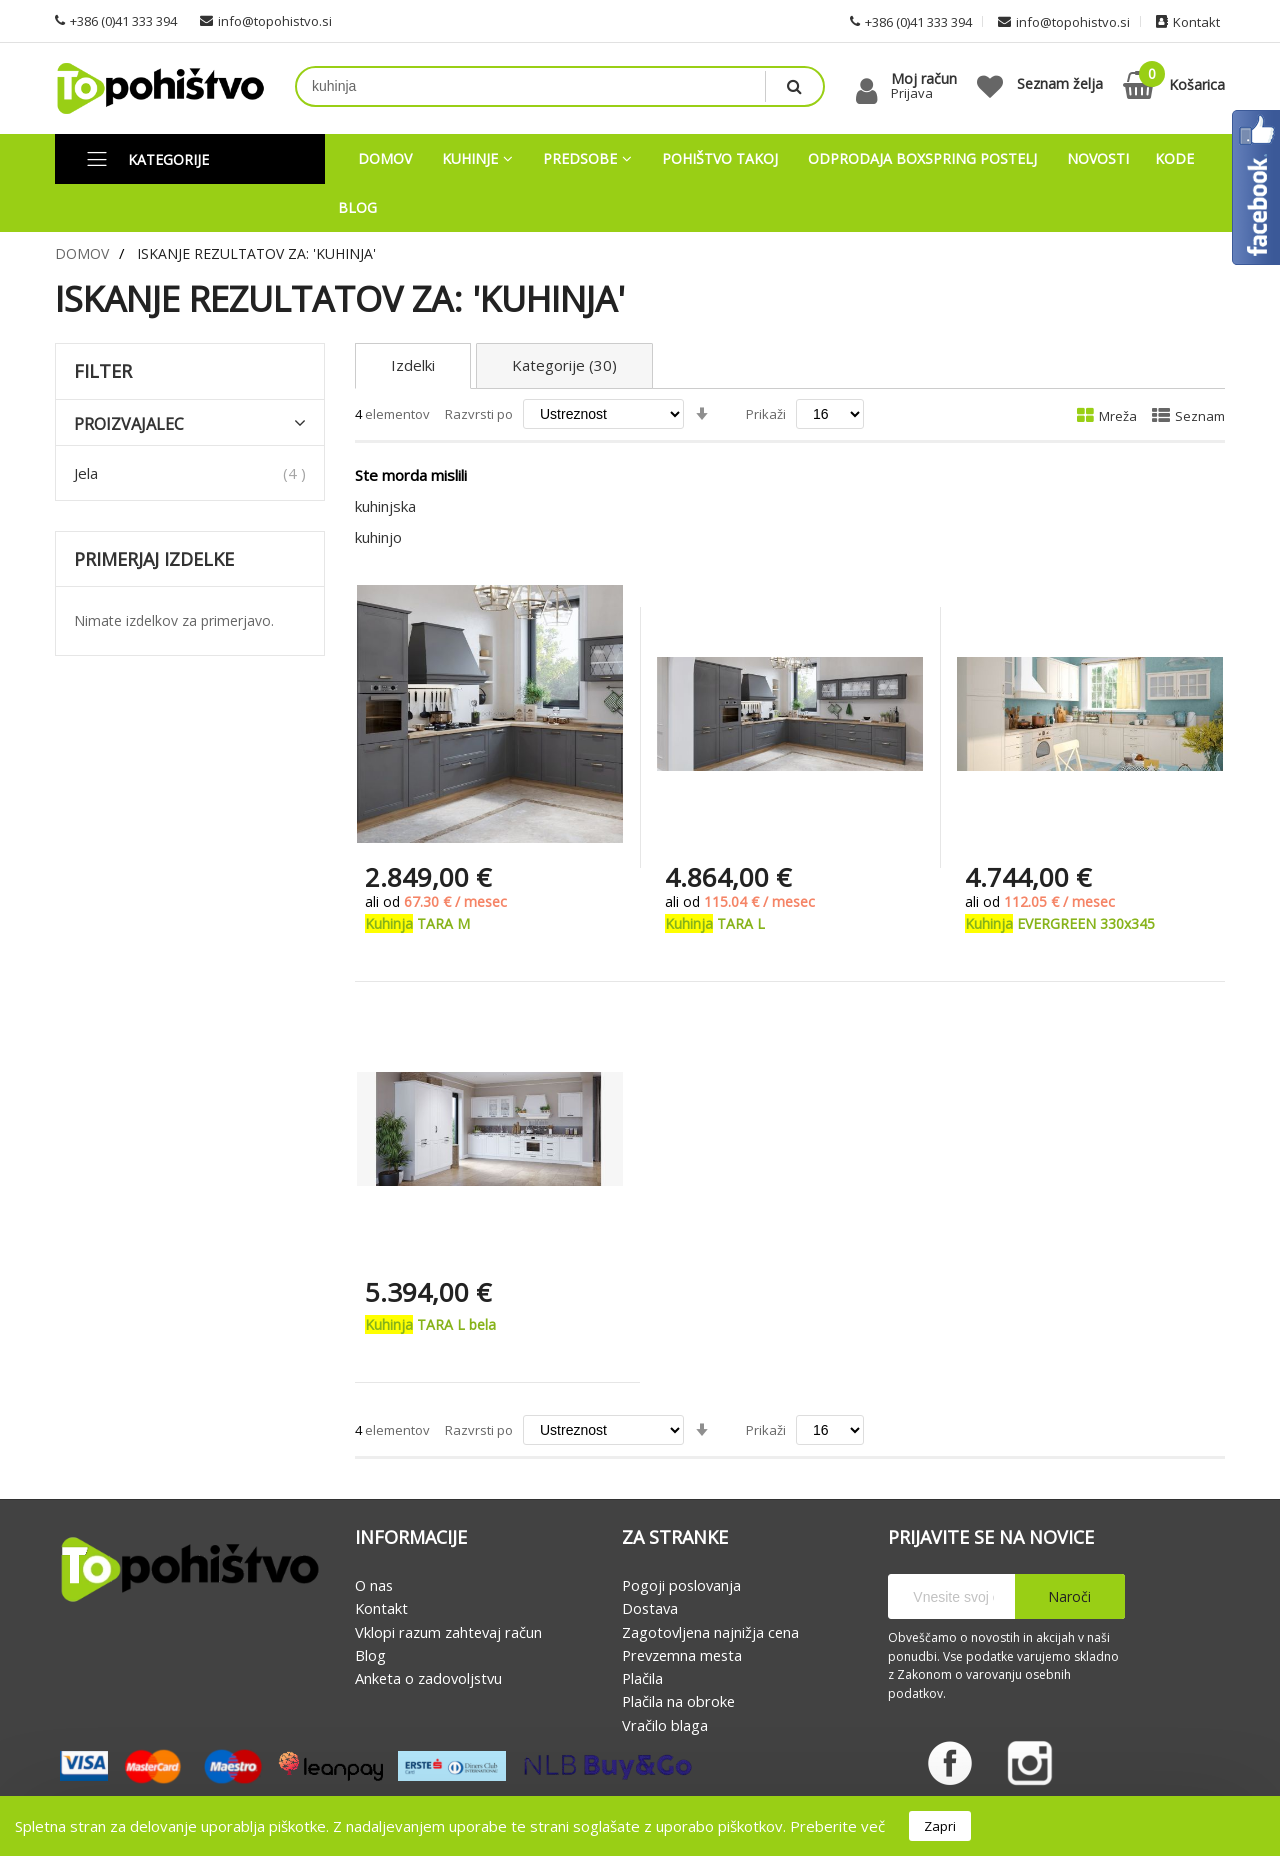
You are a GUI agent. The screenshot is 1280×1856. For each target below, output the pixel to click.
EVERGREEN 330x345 (1060, 923)
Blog (370, 1655)
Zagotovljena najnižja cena (710, 1632)
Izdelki (413, 366)
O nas (374, 1585)
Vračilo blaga (665, 1725)
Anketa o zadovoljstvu (428, 1678)
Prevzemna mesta (682, 1655)
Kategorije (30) (564, 366)
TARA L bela (430, 1324)
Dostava (650, 1609)
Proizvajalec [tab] (129, 424)
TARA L (715, 923)
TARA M (417, 923)
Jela (86, 473)
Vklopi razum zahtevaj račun (448, 1632)
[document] (640, 1826)
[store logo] (160, 88)
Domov (82, 253)
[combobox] (531, 86)
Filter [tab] (103, 372)
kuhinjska (385, 506)
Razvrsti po (479, 414)
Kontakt (381, 1609)
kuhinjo (378, 538)
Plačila (642, 1678)
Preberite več (837, 1826)
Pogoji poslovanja (681, 1585)
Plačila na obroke (678, 1702)
